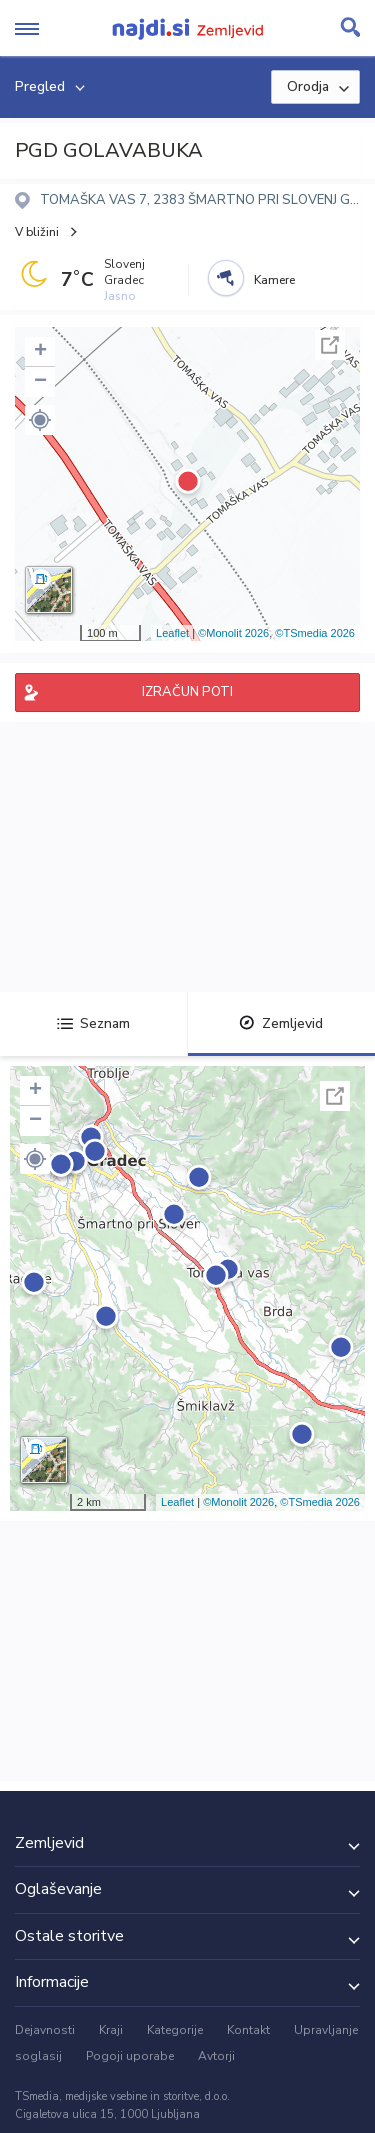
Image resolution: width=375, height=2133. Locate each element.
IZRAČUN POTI (187, 692)
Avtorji (216, 2056)
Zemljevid (281, 1023)
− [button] (40, 382)
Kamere (274, 280)
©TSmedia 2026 (315, 633)
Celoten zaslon (330, 345)
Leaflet (172, 633)
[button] (40, 420)
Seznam (93, 1023)
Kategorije (175, 2030)
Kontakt (248, 2030)
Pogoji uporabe (130, 2056)
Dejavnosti (45, 2030)
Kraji (111, 2030)
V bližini (37, 232)
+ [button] (40, 352)
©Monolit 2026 (233, 633)
